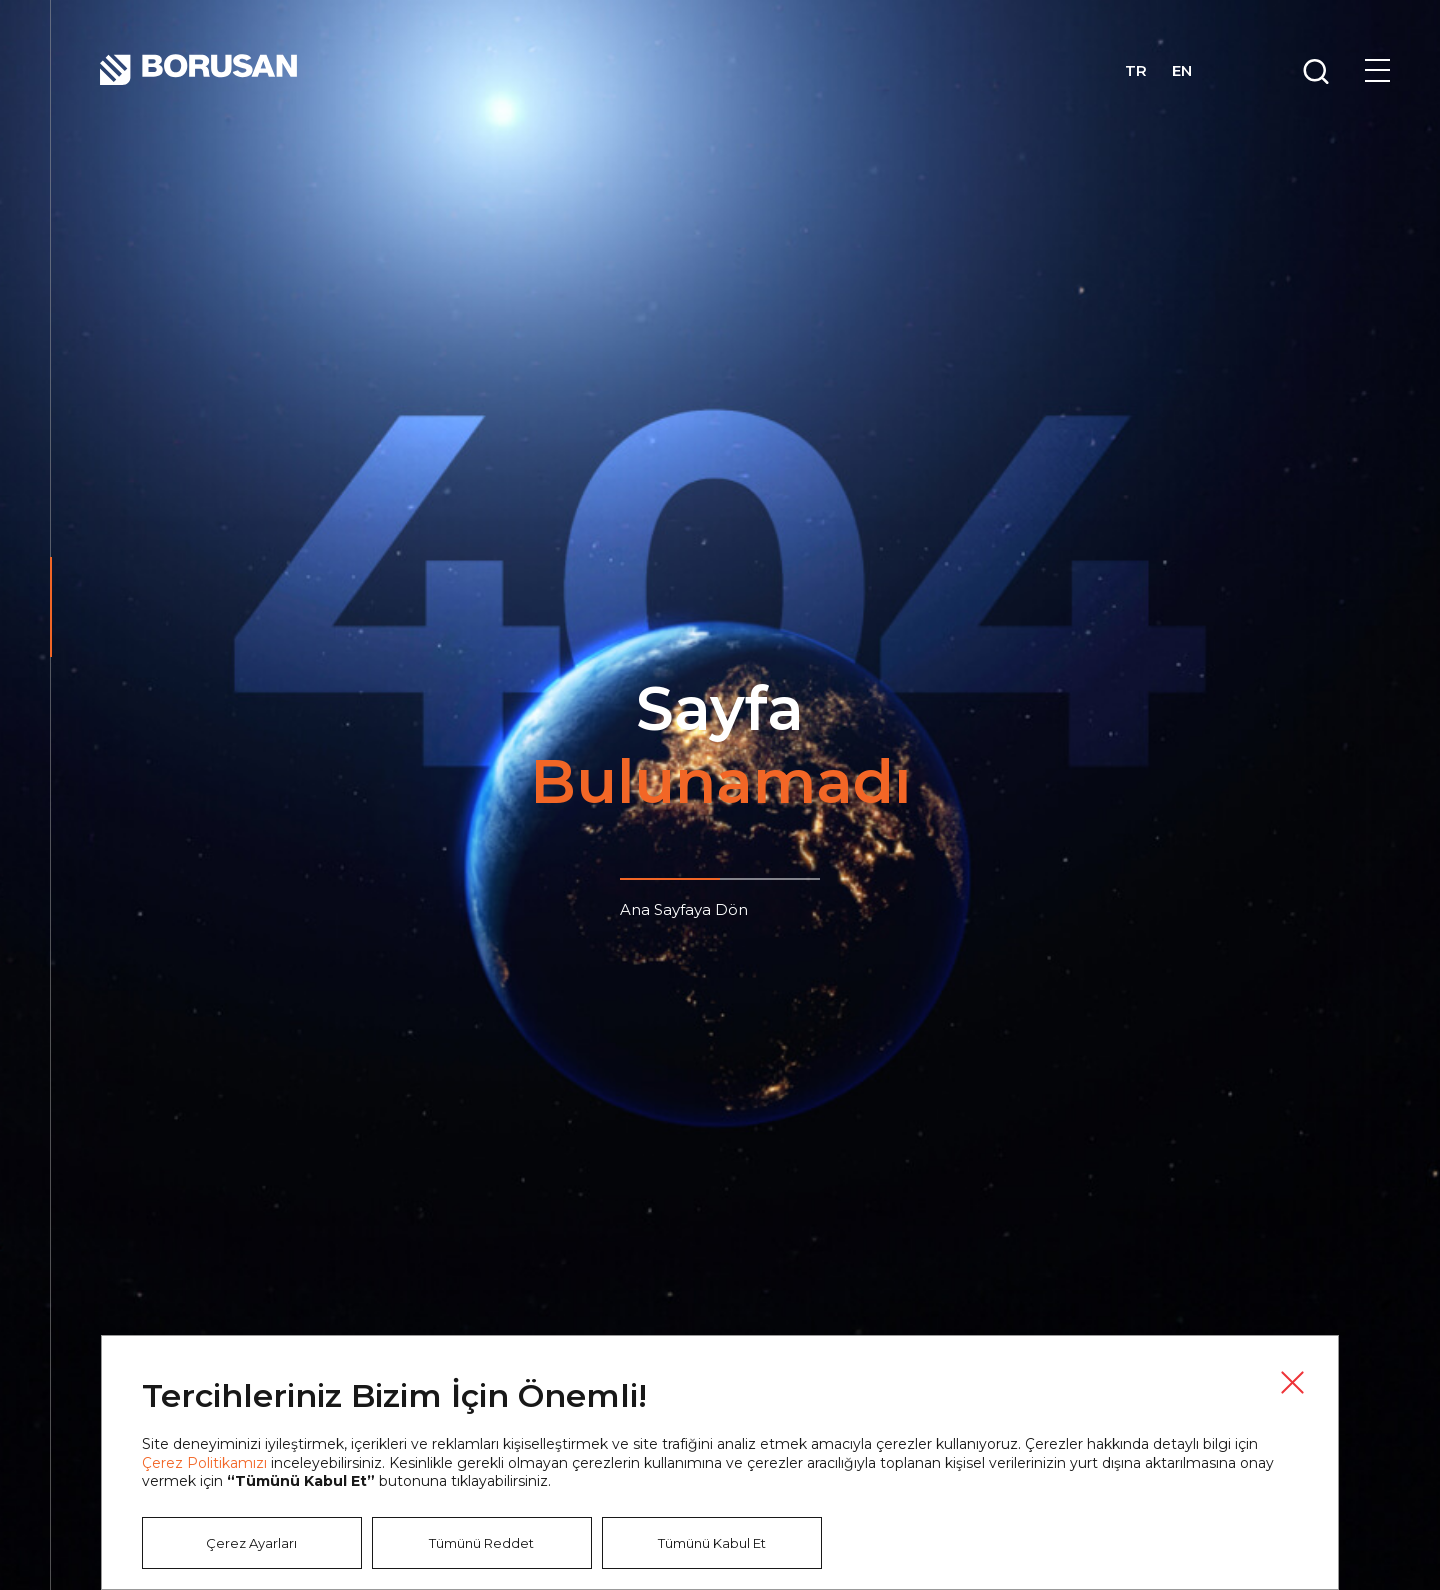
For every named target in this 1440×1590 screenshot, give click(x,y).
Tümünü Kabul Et (712, 1543)
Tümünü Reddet (481, 1543)
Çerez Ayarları (251, 1543)
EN (1182, 71)
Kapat (1292, 1382)
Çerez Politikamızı (204, 1463)
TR (1136, 71)
